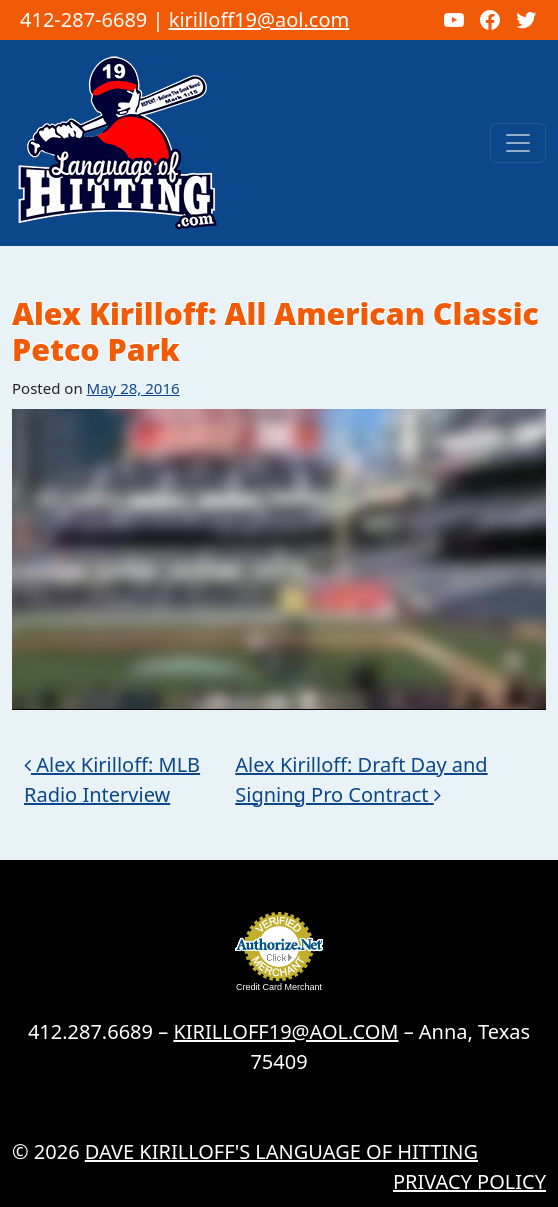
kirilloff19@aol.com (259, 19)
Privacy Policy (469, 1181)
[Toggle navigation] (518, 143)
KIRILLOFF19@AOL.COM (285, 1031)
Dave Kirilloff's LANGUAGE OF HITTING (281, 1151)
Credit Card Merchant (279, 987)
